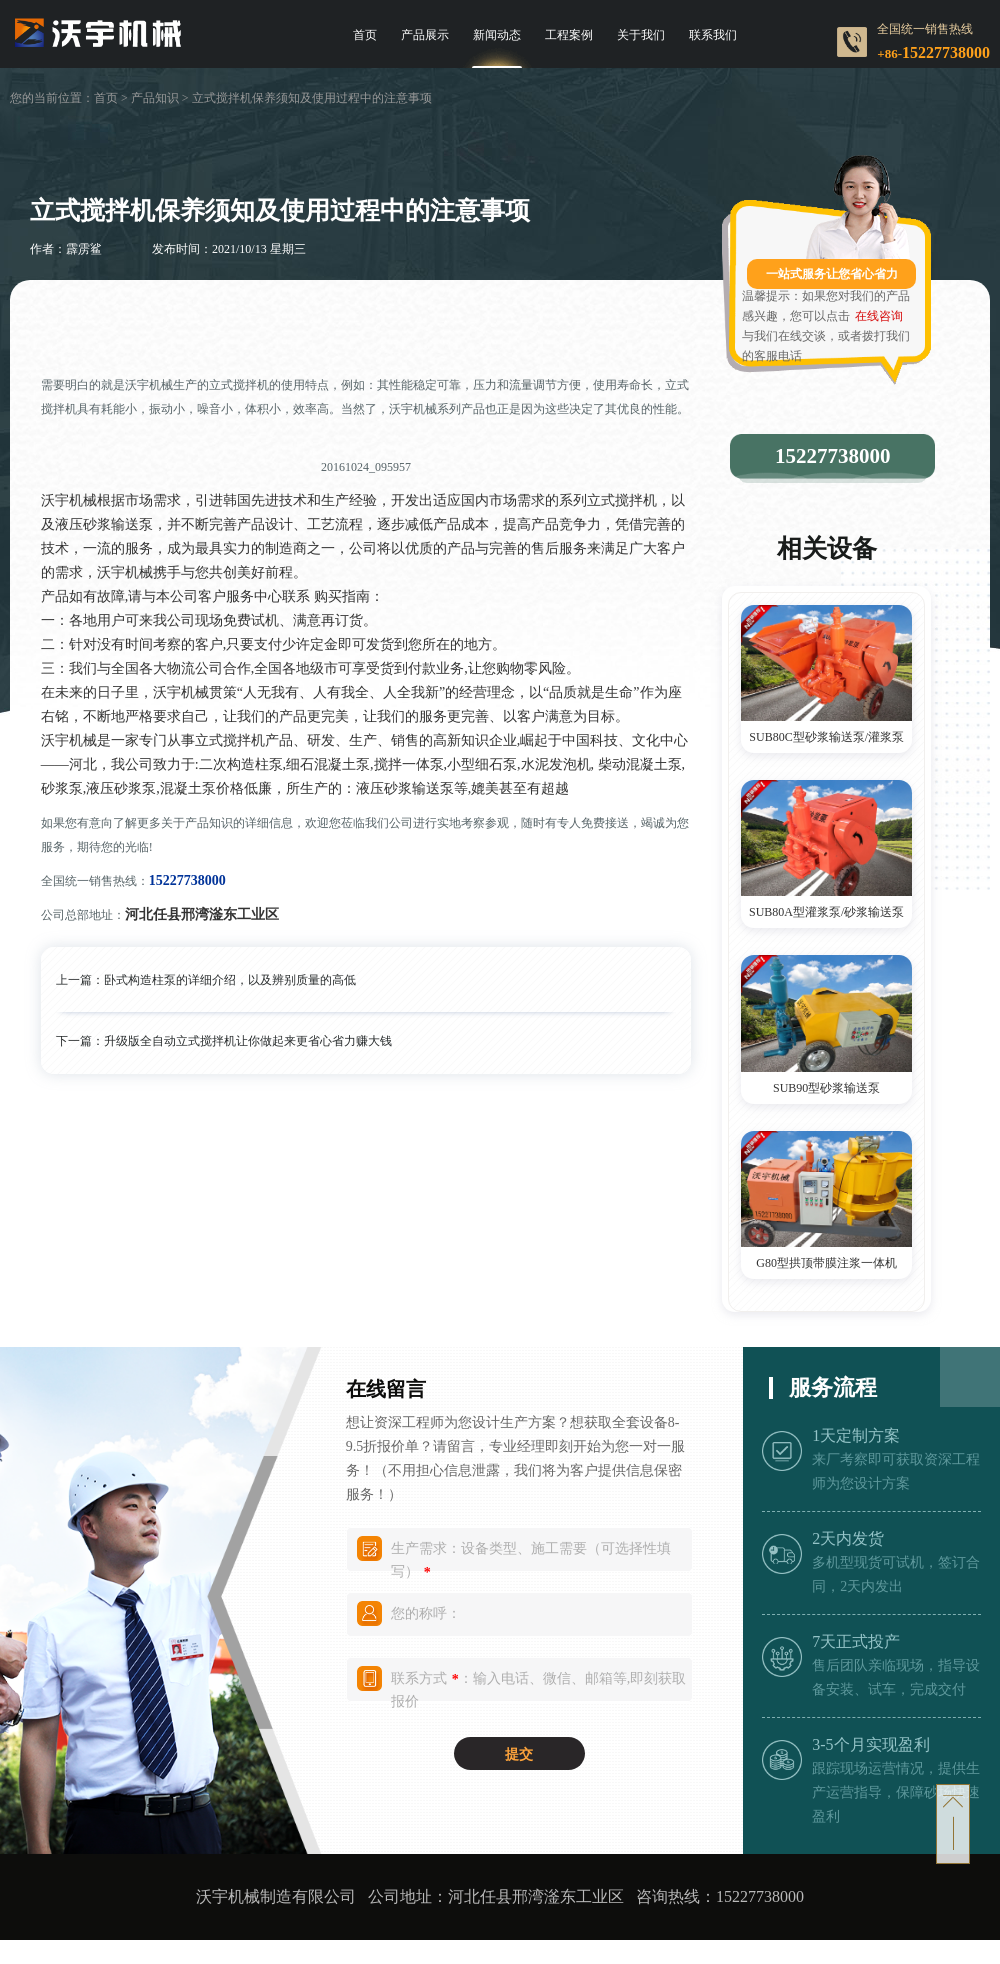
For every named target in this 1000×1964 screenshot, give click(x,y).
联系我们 (713, 35)
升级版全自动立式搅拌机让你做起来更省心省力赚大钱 (248, 1041)
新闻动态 (497, 35)
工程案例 (569, 35)
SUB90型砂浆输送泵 (826, 1088)
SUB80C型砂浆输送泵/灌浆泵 (826, 737)
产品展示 (425, 35)
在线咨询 (879, 316)
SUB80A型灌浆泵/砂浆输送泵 (826, 912)
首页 (365, 35)
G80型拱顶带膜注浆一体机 (826, 1263)
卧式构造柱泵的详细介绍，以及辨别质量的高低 (230, 980)
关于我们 (641, 35)
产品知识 (155, 98)
